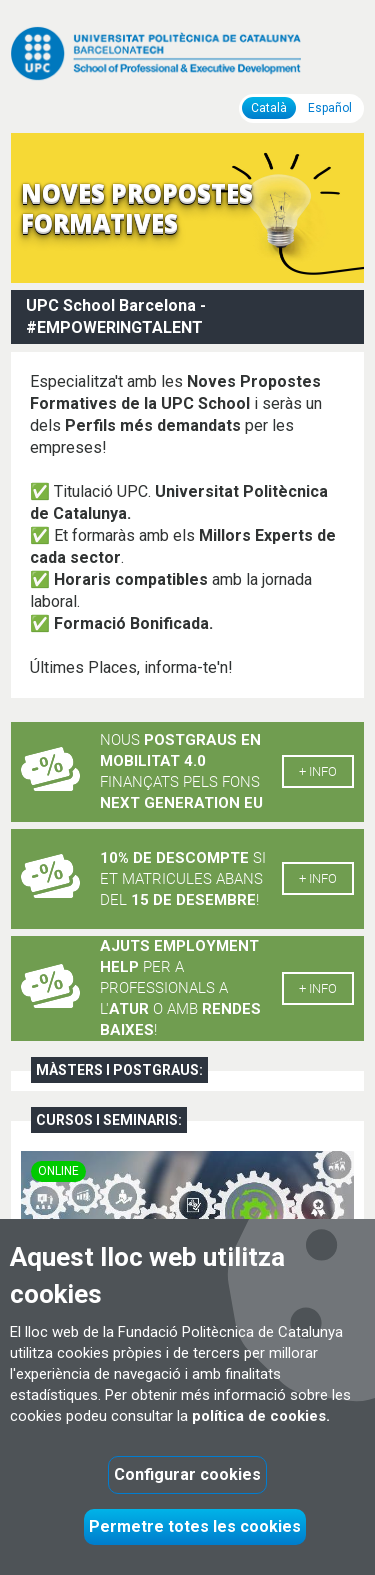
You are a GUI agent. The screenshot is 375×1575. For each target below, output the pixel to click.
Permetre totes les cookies (195, 1526)
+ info (318, 771)
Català (269, 108)
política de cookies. (261, 1416)
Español (330, 108)
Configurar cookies (187, 1474)
